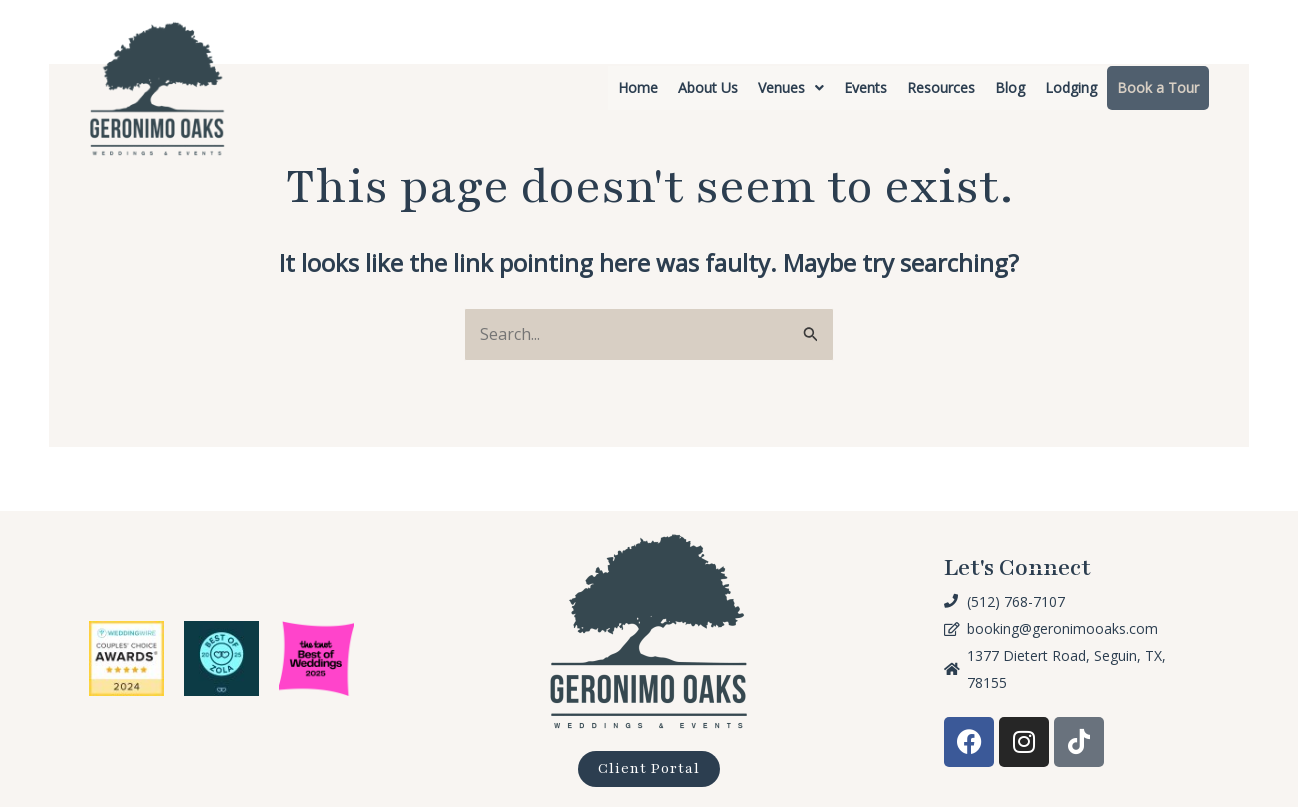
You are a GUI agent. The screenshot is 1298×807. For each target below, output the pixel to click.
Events (865, 87)
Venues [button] (791, 87)
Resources (941, 87)
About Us (708, 87)
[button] (791, 88)
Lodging (1071, 87)
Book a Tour (1158, 87)
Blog (1010, 87)
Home (638, 87)
